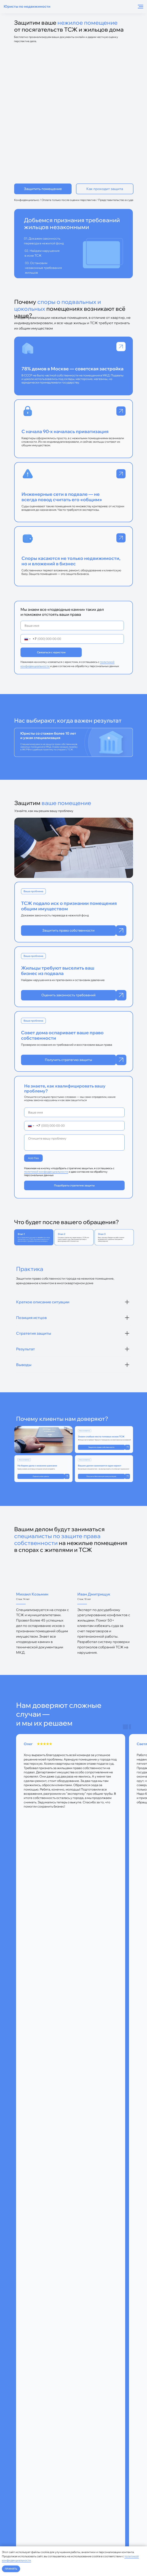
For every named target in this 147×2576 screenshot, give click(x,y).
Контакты (65, 2536)
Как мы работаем (23, 2532)
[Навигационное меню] (140, 7)
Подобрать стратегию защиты (74, 1185)
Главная (18, 2522)
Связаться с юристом (51, 652)
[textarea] (74, 1142)
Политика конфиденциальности (35, 2545)
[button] (73, 912)
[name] (72, 625)
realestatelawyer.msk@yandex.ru (70, 2485)
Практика (19, 2536)
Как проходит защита (104, 189)
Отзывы (64, 2527)
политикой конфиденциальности (46, 1171)
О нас (63, 2522)
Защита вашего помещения (29, 2527)
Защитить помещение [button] (43, 189)
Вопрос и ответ (68, 2532)
